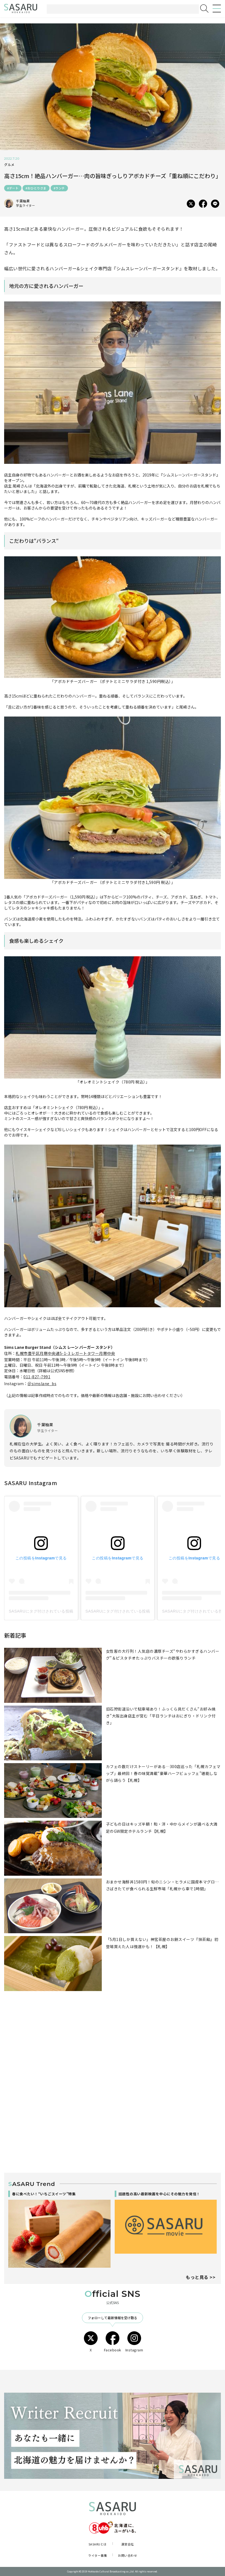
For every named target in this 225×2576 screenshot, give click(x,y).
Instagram (134, 2341)
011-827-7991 (36, 1376)
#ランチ (59, 188)
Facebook (112, 2341)
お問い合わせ (127, 2555)
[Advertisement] (112, 2050)
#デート (12, 188)
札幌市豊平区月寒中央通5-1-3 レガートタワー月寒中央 (65, 1353)
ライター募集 (97, 2555)
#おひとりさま (36, 188)
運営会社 (127, 2544)
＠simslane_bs (42, 1383)
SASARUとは (98, 2544)
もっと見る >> (200, 2277)
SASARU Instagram (30, 1483)
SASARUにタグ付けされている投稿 (41, 1611)
